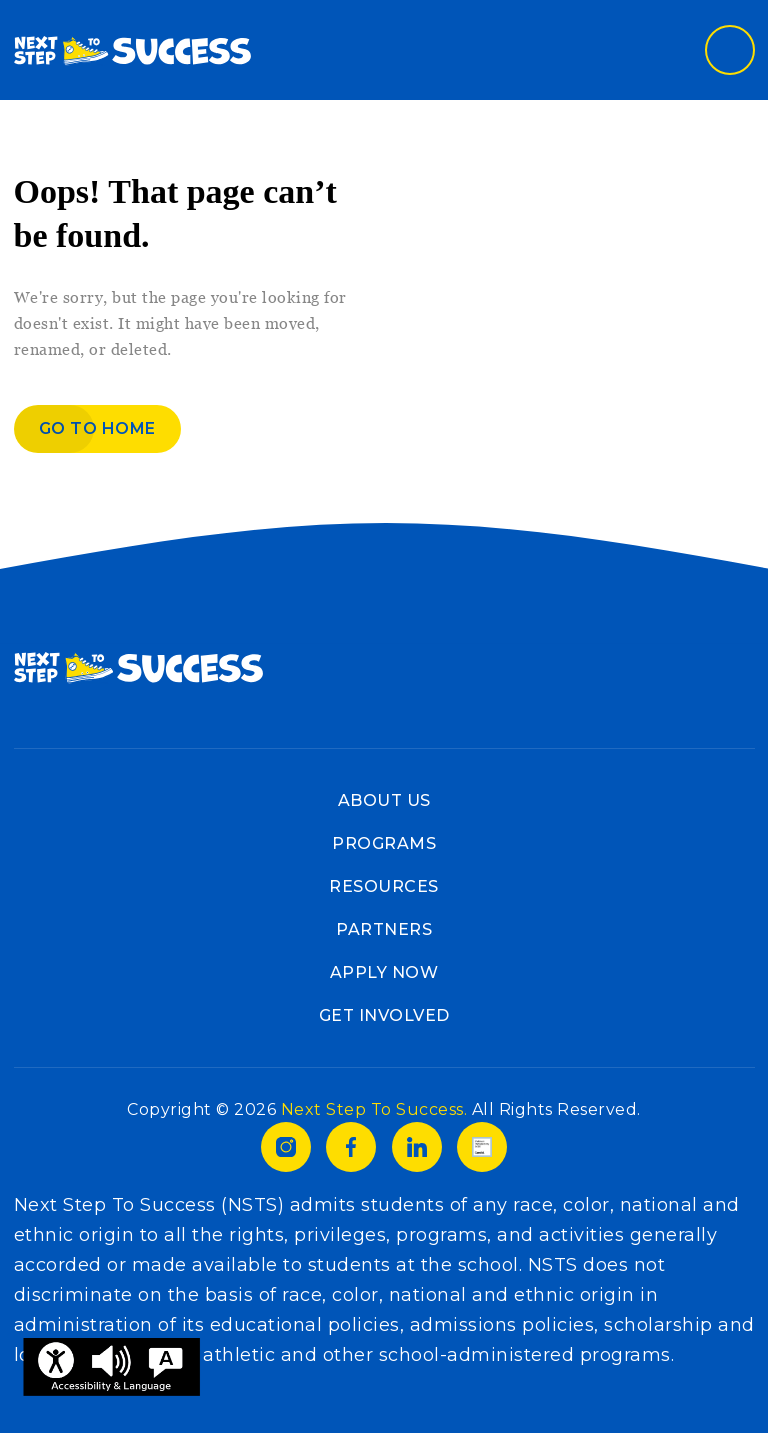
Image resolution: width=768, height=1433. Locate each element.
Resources (384, 886)
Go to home (97, 428)
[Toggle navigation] (730, 50)
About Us (384, 800)
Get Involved (384, 1015)
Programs (384, 843)
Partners (384, 929)
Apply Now (384, 972)
